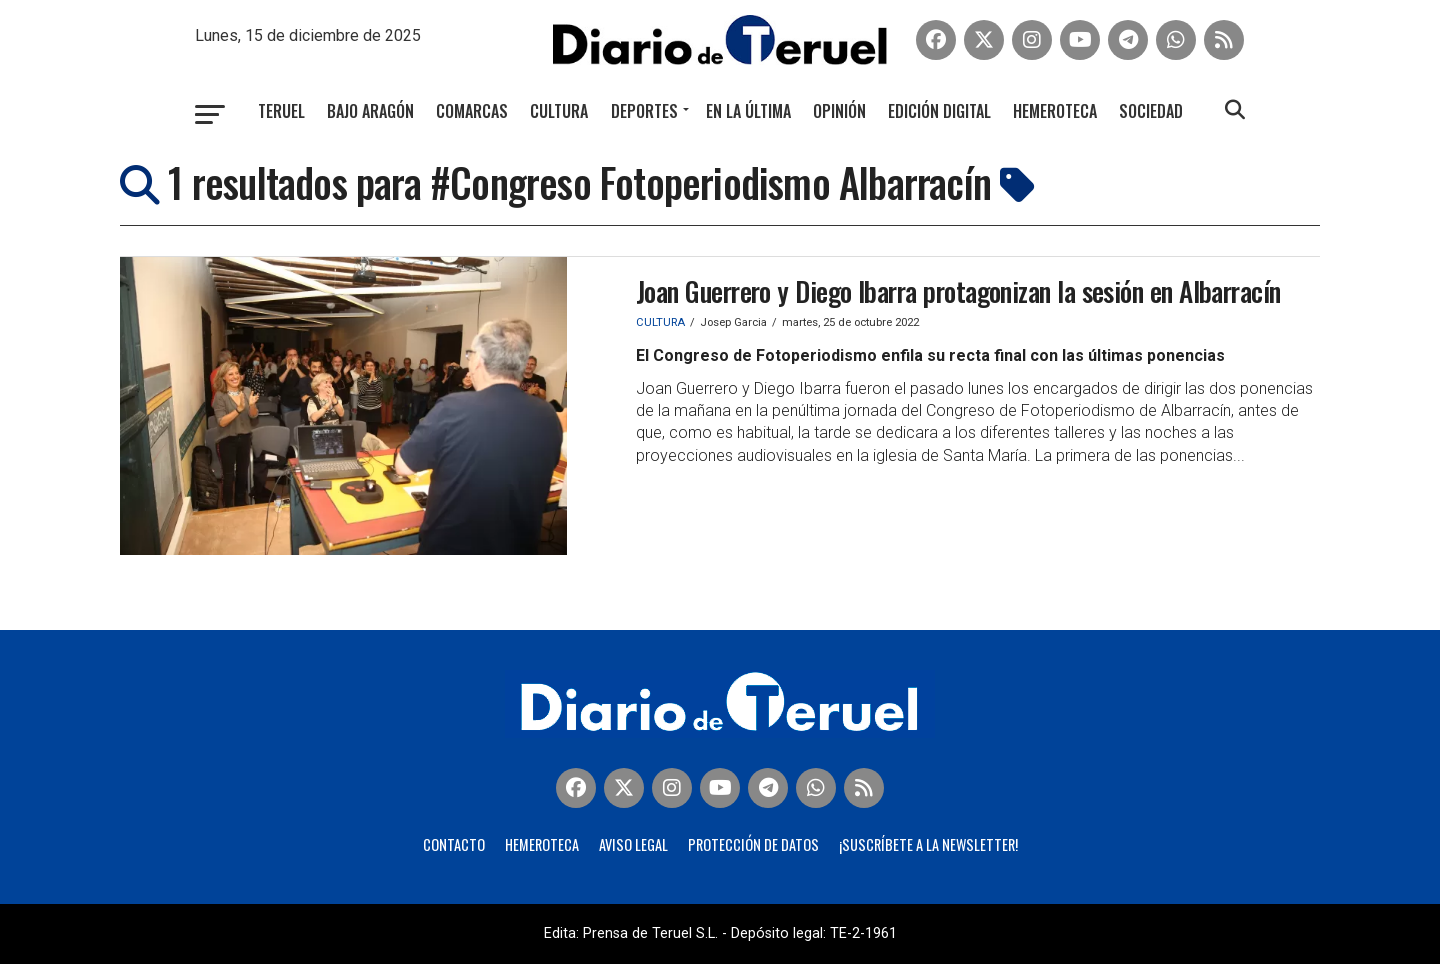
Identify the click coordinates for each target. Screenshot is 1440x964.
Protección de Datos (753, 844)
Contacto (454, 844)
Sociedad (1151, 111)
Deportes (644, 111)
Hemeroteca (1055, 111)
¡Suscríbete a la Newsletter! (928, 844)
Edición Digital (939, 111)
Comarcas (472, 111)
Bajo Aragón (370, 111)
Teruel (281, 111)
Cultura (559, 111)
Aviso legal (633, 844)
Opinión (839, 111)
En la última (748, 111)
